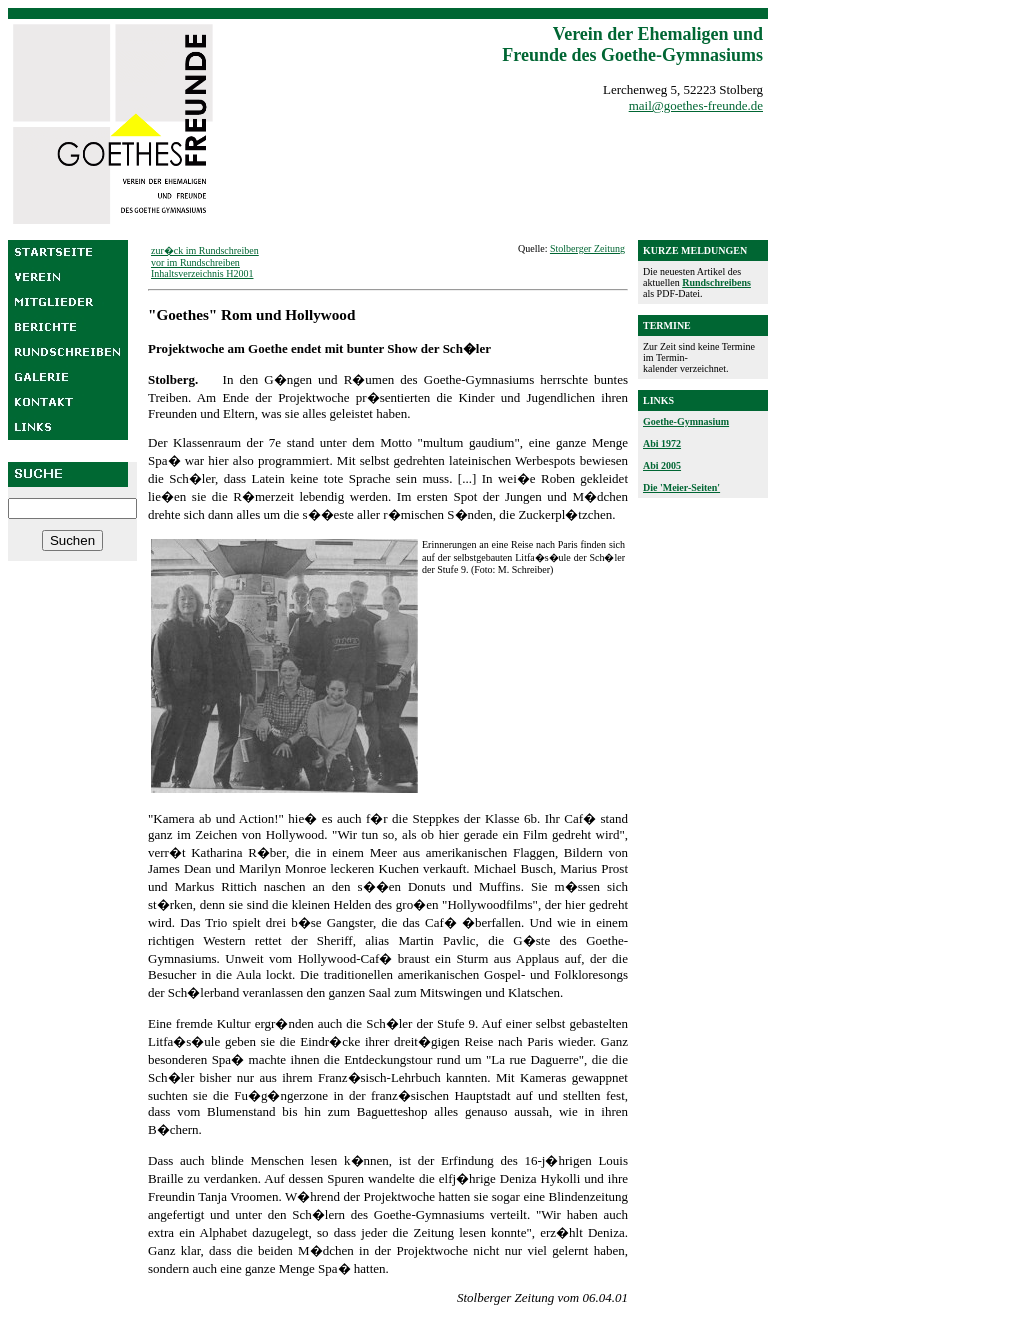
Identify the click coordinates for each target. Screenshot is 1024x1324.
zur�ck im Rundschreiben (205, 250)
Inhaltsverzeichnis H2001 (202, 273)
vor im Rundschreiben (195, 262)
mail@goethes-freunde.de (696, 105)
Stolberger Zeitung (587, 248)
